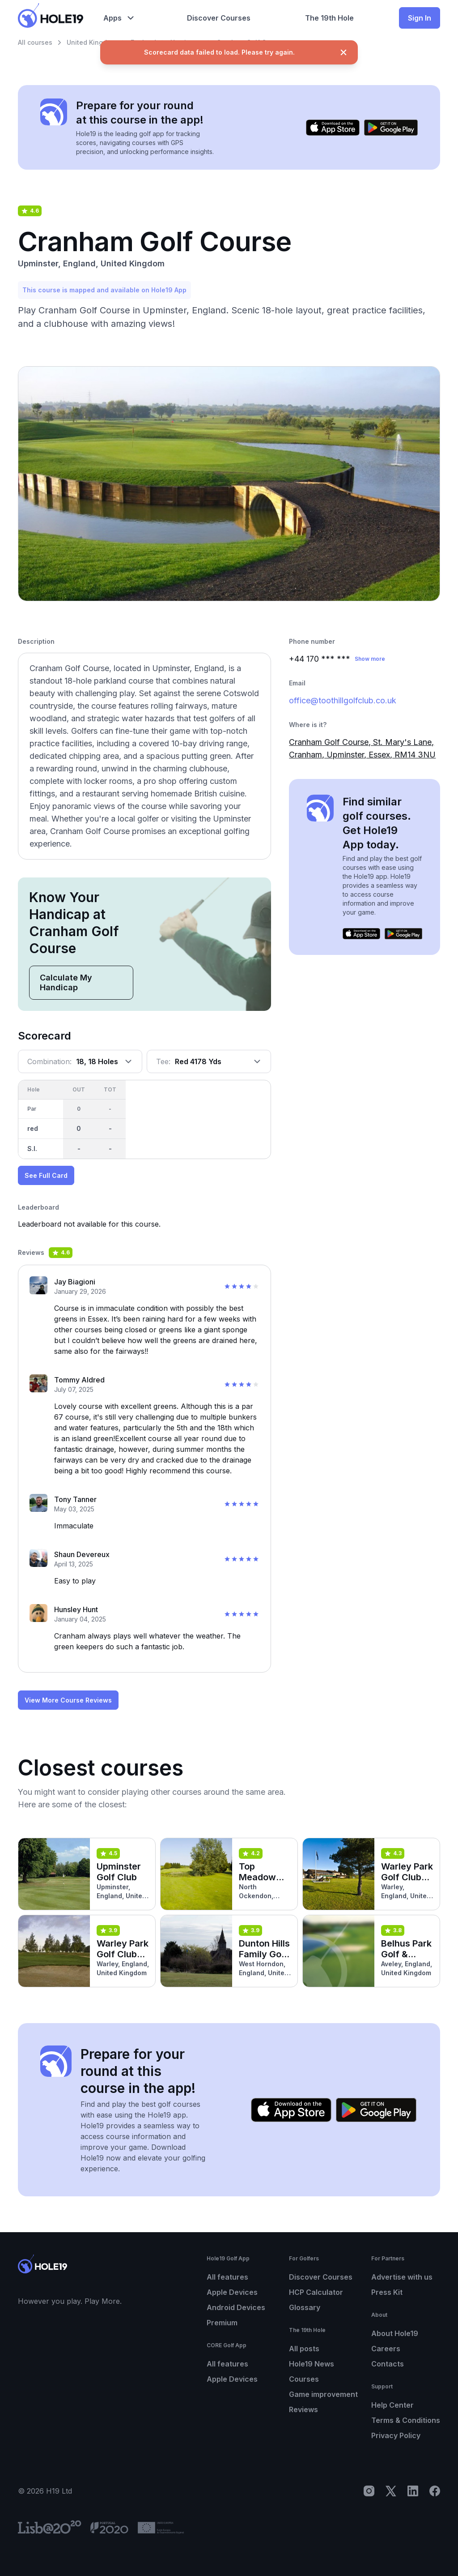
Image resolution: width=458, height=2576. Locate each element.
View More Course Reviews (68, 1700)
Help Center (392, 2405)
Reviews (303, 2409)
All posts (304, 2348)
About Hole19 (394, 2333)
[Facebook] (434, 2491)
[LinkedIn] (412, 2491)
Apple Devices (232, 2292)
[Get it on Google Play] (391, 128)
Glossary (304, 2307)
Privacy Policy (395, 2435)
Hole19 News (311, 2363)
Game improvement (323, 2394)
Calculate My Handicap (66, 982)
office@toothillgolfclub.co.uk (342, 700)
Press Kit (387, 2292)
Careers (385, 2348)
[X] (391, 2491)
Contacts (387, 2363)
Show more (370, 658)
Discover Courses (320, 2276)
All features (227, 2276)
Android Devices (236, 2307)
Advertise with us (402, 2276)
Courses (304, 2379)
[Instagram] (369, 2491)
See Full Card (46, 1175)
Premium (222, 2322)
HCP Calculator (316, 2292)
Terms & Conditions (405, 2420)
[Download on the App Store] (333, 128)
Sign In (419, 17)
